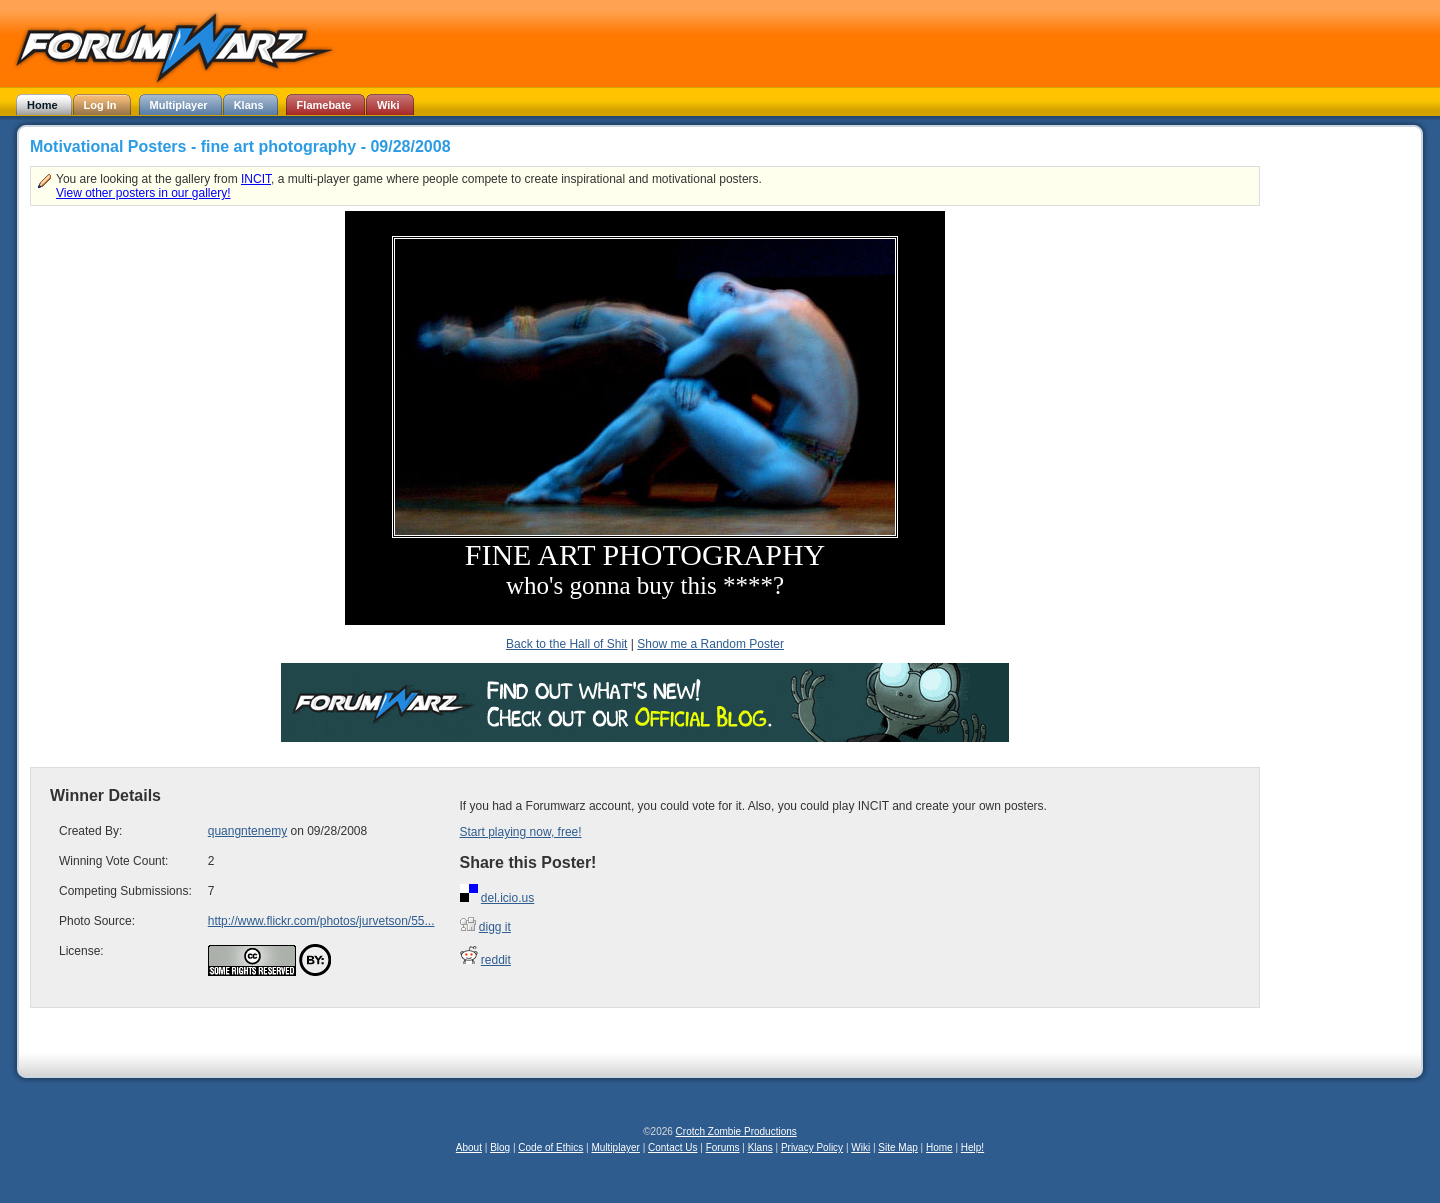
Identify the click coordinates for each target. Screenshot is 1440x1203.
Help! (972, 1147)
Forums (723, 1147)
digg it (495, 927)
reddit (496, 960)
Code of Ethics (550, 1147)
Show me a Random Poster (710, 644)
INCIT (256, 179)
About (469, 1147)
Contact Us (672, 1147)
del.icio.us (507, 898)
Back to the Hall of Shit (566, 644)
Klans (760, 1147)
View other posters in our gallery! (143, 193)
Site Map (897, 1147)
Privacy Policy (812, 1147)
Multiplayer (616, 1147)
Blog (500, 1147)
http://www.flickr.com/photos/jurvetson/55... (321, 921)
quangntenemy (247, 831)
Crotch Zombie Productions (736, 1131)
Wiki (860, 1147)
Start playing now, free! (521, 832)
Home (939, 1147)
